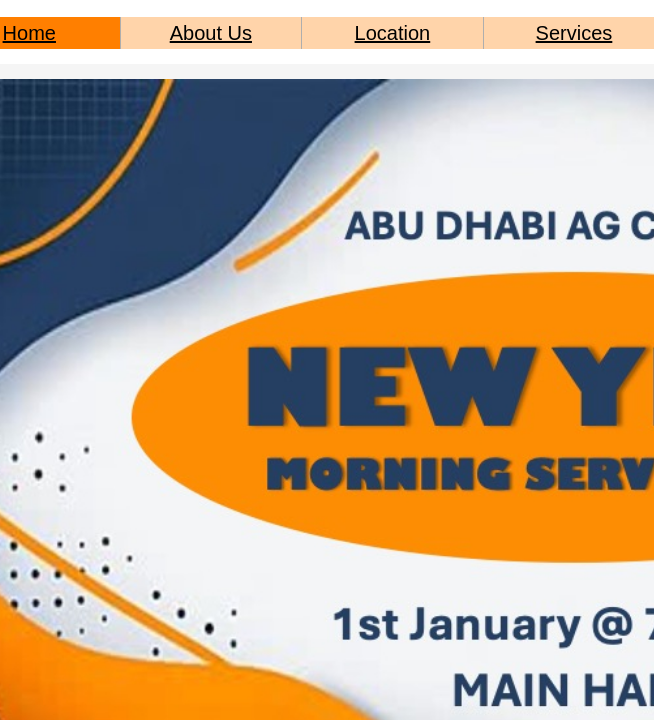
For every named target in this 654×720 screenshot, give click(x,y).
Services (574, 33)
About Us (211, 33)
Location (393, 33)
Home (29, 33)
